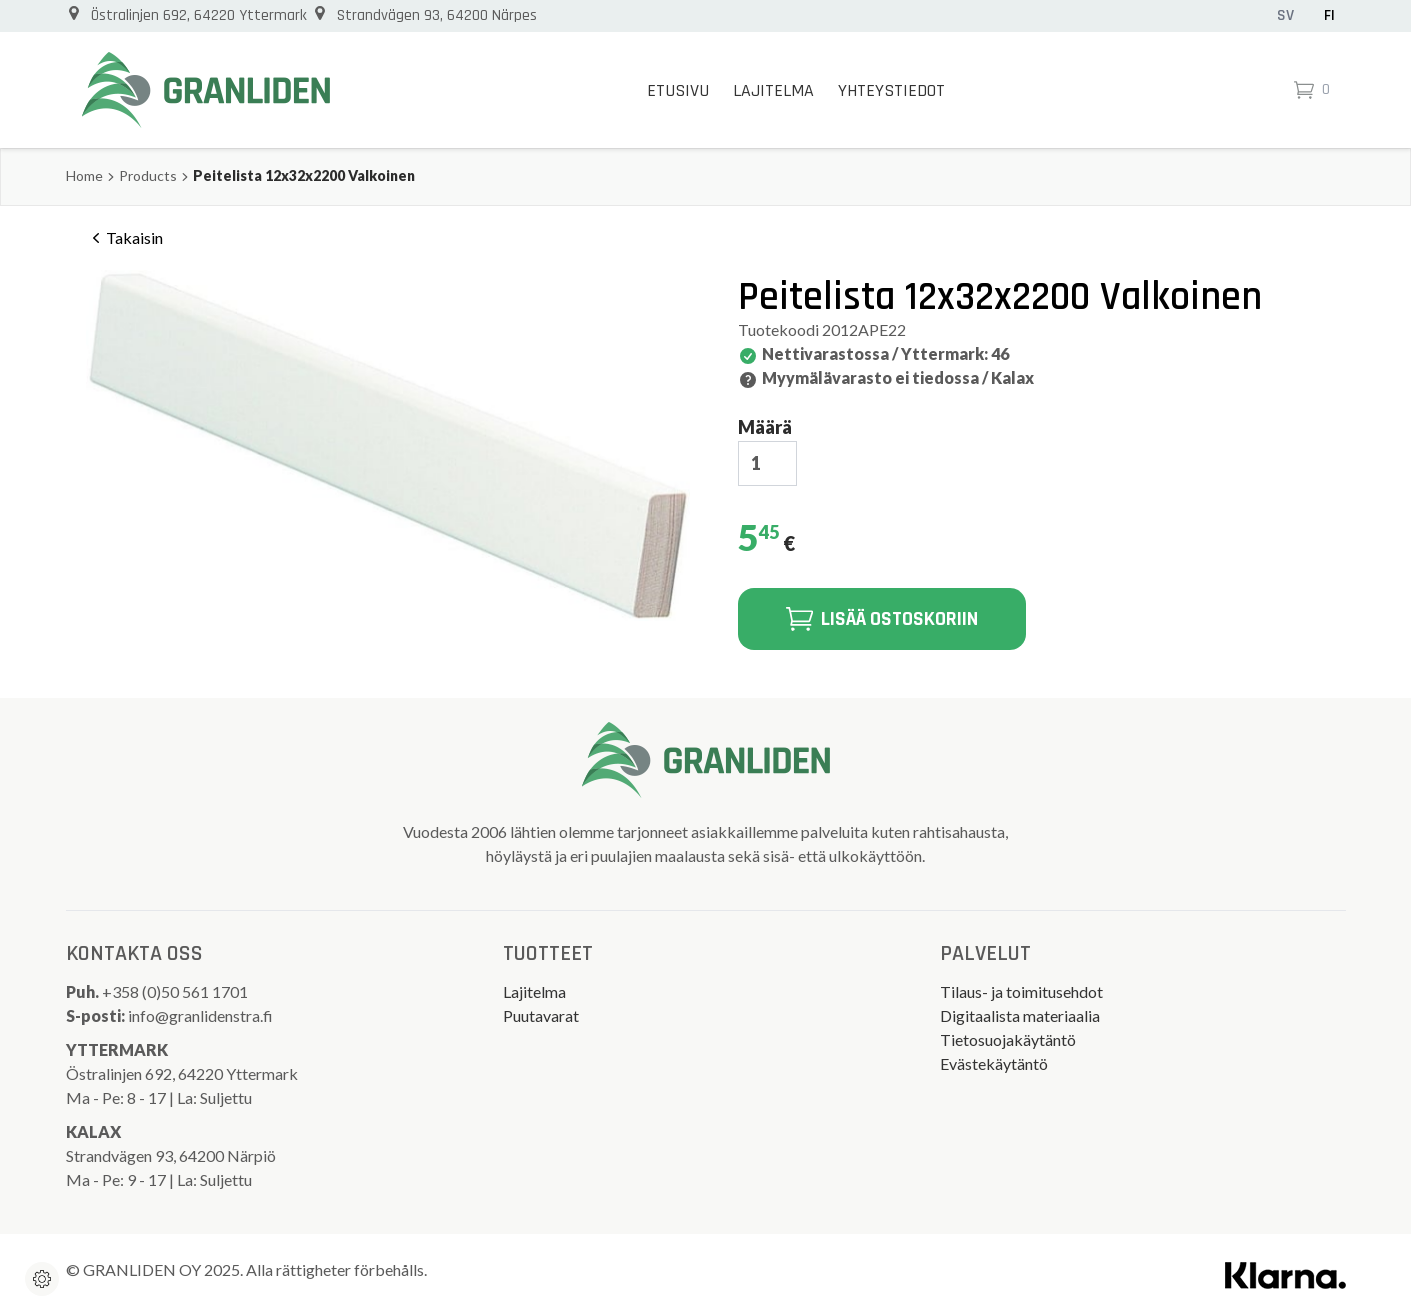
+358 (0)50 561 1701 (176, 991)
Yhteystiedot (891, 90)
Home (84, 175)
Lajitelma (773, 90)
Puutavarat (541, 1015)
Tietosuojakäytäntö (1008, 1039)
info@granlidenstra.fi (200, 1015)
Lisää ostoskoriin (882, 619)
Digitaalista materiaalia (1020, 1015)
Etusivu (678, 90)
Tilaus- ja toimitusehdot (1021, 991)
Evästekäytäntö (994, 1063)
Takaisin (124, 238)
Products (148, 175)
